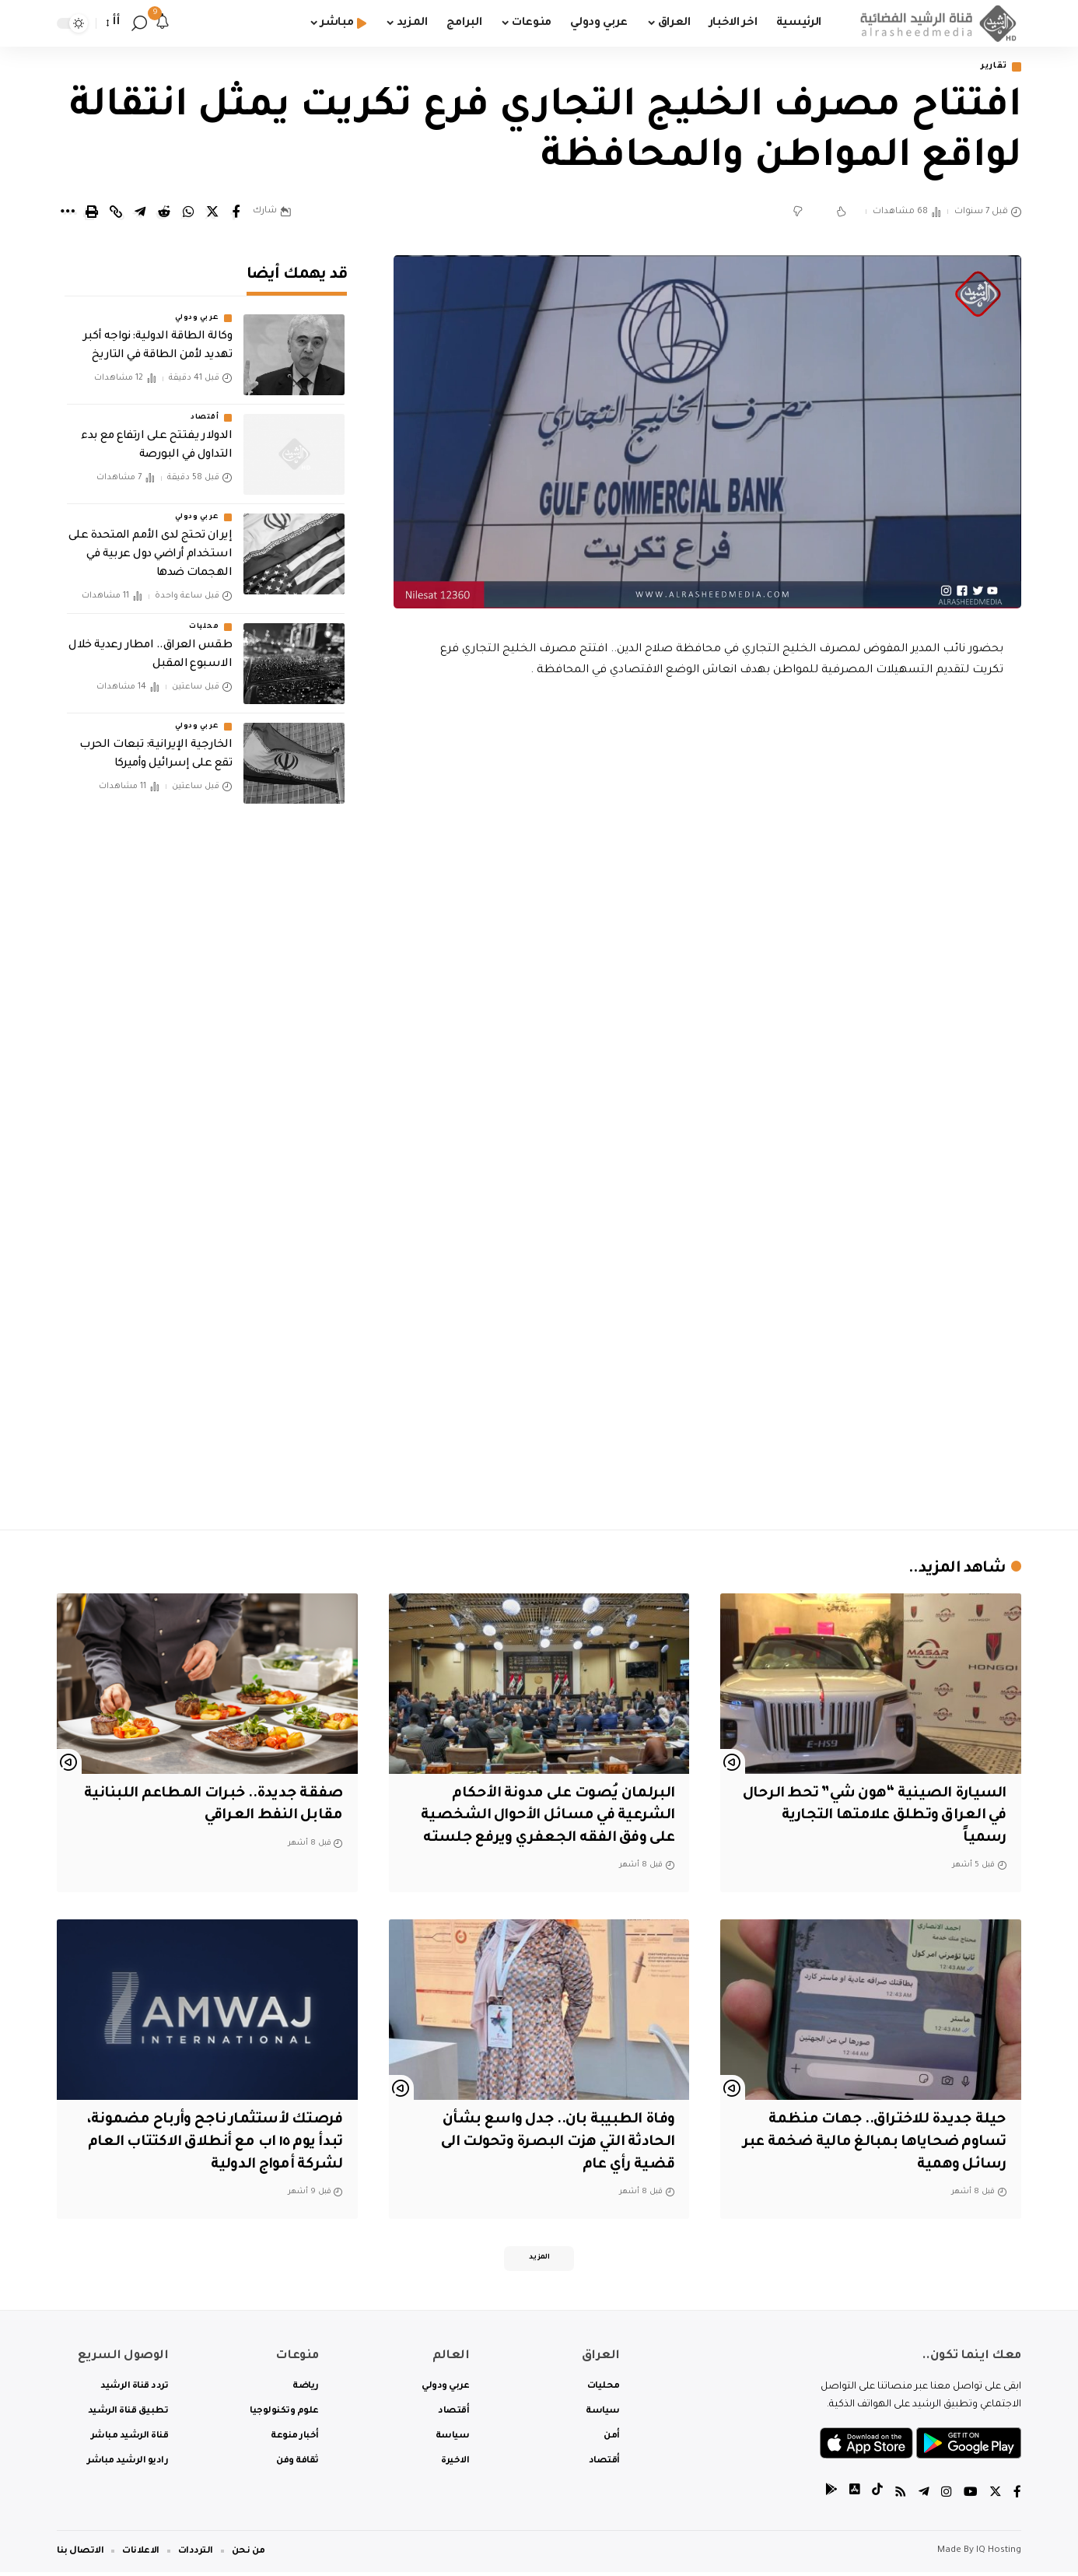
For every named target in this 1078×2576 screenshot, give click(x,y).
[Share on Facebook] (236, 213)
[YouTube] (971, 2498)
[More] (68, 213)
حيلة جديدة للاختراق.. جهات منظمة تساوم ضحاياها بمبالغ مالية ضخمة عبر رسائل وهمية (872, 2144)
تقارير (991, 67)
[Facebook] (1017, 2498)
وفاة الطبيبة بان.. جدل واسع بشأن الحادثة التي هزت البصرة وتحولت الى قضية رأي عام (552, 2144)
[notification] (162, 23)
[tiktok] (877, 2498)
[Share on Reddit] (164, 213)
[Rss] (900, 2498)
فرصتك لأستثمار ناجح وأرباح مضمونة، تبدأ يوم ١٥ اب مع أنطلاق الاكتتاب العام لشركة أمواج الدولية (209, 2144)
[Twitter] (995, 2498)
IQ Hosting (998, 2555)
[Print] (92, 213)
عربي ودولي (197, 308)
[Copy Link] (116, 213)
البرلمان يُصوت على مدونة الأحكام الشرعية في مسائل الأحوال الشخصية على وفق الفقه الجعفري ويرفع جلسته (544, 1817)
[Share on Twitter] (212, 213)
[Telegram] (924, 2498)
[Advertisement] (707, 1382)
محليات (204, 616)
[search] (139, 23)
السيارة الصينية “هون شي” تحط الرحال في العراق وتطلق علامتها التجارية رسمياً (892, 1817)
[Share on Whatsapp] (188, 213)
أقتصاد (205, 408)
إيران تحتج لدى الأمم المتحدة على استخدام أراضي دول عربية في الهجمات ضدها (150, 545)
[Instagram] (946, 2498)
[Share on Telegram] (140, 213)
